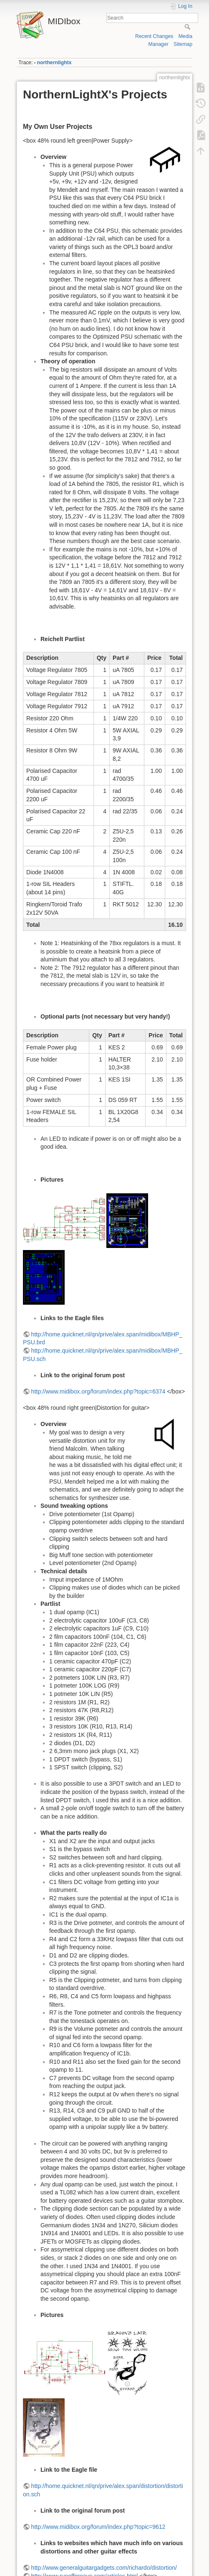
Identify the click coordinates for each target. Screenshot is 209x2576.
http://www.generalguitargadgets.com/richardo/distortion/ (104, 2567)
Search (188, 27)
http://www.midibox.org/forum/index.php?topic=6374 (98, 1391)
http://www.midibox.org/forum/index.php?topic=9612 (98, 2526)
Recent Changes (154, 36)
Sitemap (183, 44)
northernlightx (54, 62)
